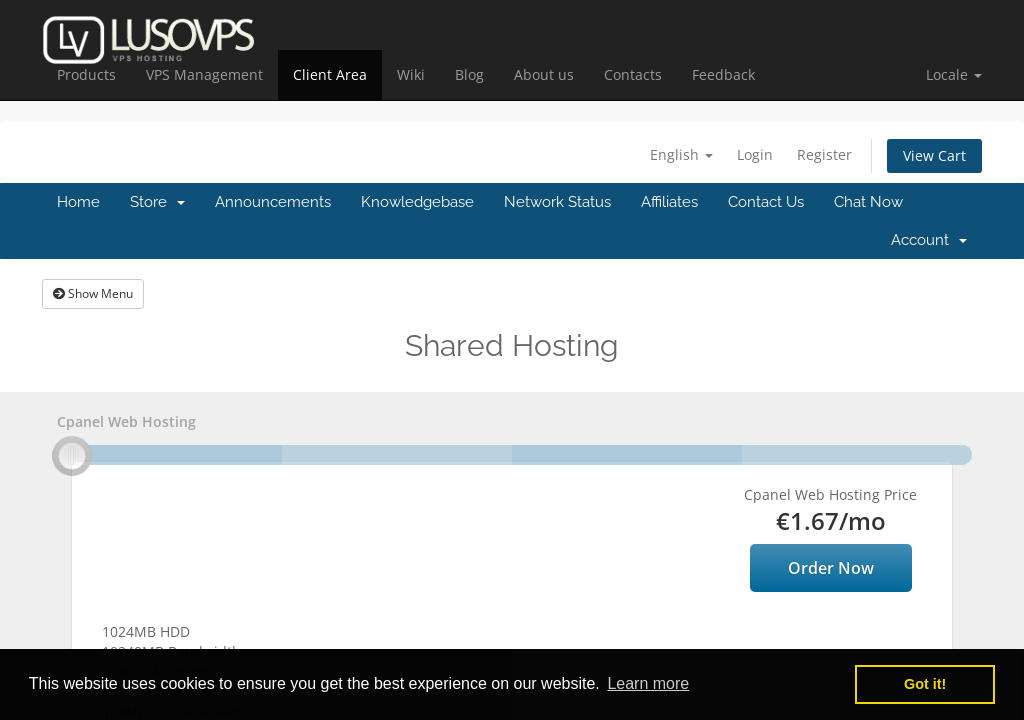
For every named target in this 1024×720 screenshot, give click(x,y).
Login (755, 154)
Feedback (723, 74)
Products (86, 74)
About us (544, 74)
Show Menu (93, 293)
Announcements (273, 202)
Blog (469, 74)
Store (157, 202)
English (681, 154)
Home (78, 202)
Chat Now (868, 202)
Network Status (557, 202)
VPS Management (204, 74)
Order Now (831, 568)
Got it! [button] (925, 684)
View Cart (934, 155)
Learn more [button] (648, 683)
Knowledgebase (417, 202)
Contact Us (766, 202)
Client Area (330, 74)
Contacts (633, 74)
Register (824, 154)
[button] (954, 75)
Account (929, 240)
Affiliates (669, 202)
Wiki (411, 74)
